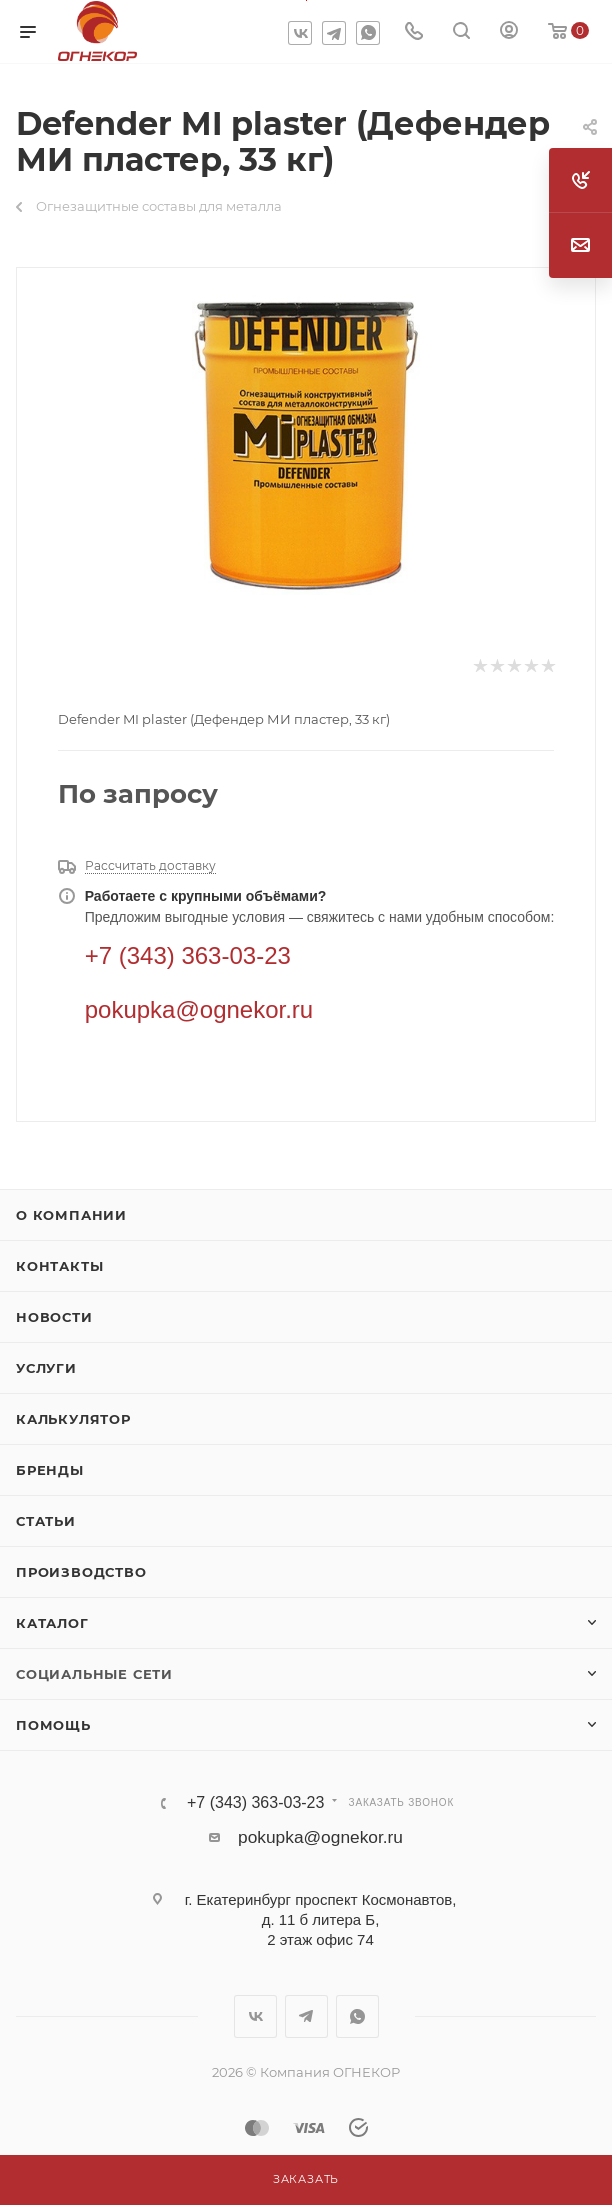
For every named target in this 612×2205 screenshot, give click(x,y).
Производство (81, 1572)
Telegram (334, 33)
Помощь (53, 1725)
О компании (71, 1215)
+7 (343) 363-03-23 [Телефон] (188, 955)
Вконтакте (300, 33)
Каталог (52, 1623)
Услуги (46, 1368)
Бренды (50, 1470)
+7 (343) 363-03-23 (255, 1803)
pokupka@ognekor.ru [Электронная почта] (199, 1009)
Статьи (46, 1521)
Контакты (59, 1266)
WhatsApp (368, 33)
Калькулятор (73, 1419)
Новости (54, 1317)
